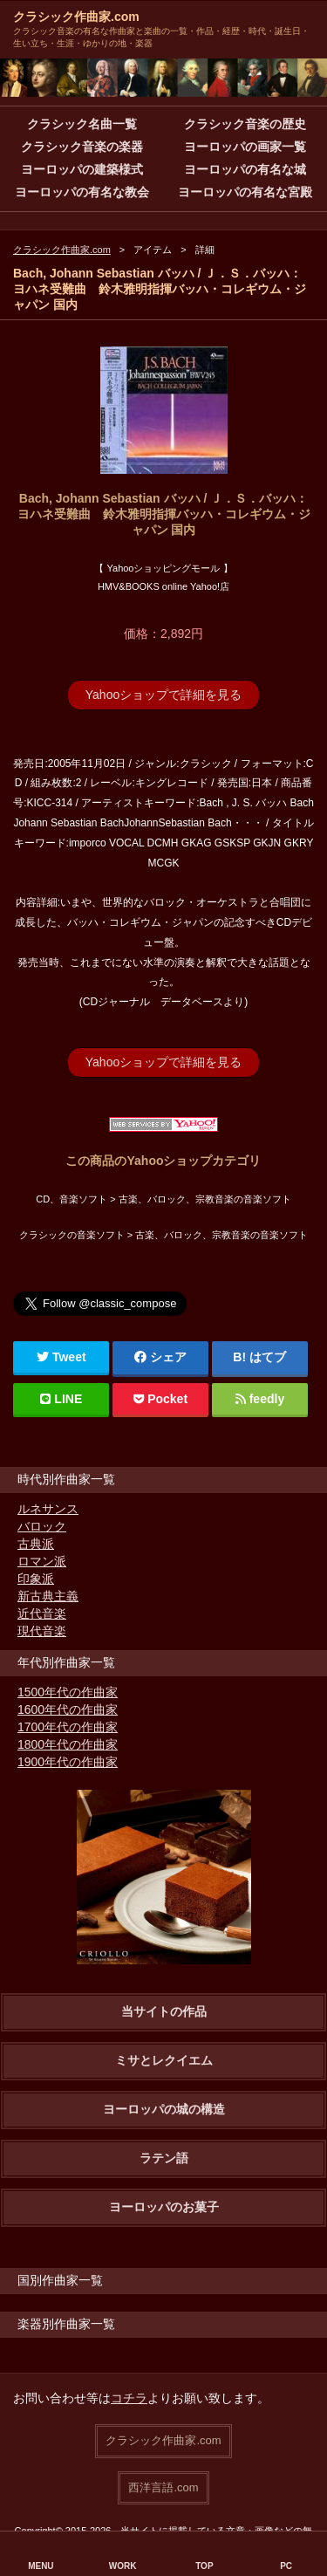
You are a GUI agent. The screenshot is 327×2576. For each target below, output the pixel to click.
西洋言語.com (163, 2487)
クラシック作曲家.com (76, 17)
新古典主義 (47, 1596)
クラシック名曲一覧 (82, 124)
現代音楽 (41, 1631)
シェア (160, 1357)
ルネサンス (47, 1509)
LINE (61, 1399)
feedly (260, 1399)
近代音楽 (41, 1613)
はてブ (267, 1357)
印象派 (35, 1579)
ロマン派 (41, 1561)
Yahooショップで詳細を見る (163, 695)
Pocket (160, 1399)
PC (286, 2566)
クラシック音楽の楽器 (82, 147)
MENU (40, 2566)
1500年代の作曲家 (67, 1692)
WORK (123, 2566)
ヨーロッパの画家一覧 (245, 147)
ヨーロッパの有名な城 (245, 169)
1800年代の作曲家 (67, 1744)
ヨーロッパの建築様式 (82, 169)
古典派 (35, 1544)
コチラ (129, 2398)
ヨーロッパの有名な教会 (82, 192)
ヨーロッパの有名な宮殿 (245, 192)
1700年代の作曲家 (67, 1727)
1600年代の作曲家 (67, 1709)
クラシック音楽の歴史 (245, 124)
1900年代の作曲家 (67, 1762)
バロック (41, 1526)
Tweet (61, 1357)
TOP (204, 2566)
